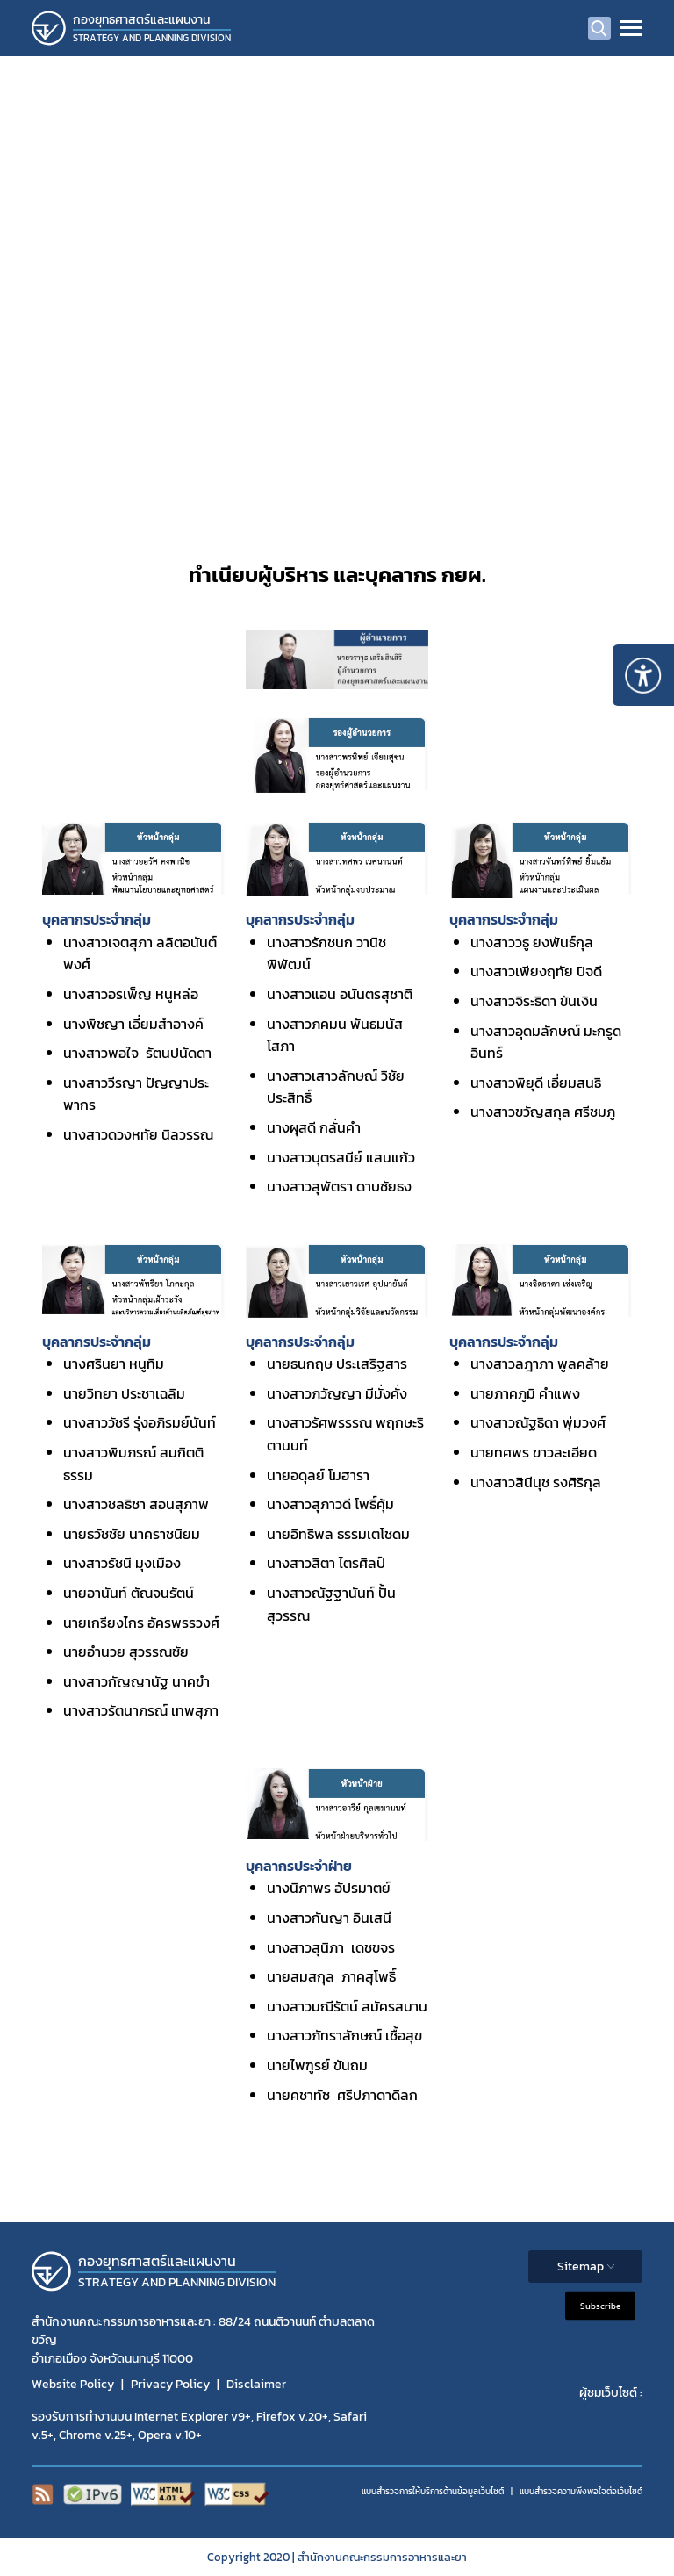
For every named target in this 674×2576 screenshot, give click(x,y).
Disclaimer (256, 2384)
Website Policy (73, 2384)
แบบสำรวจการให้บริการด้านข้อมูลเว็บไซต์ (433, 2491)
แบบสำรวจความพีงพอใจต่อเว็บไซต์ (581, 2491)
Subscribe (600, 2306)
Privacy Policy (170, 2384)
